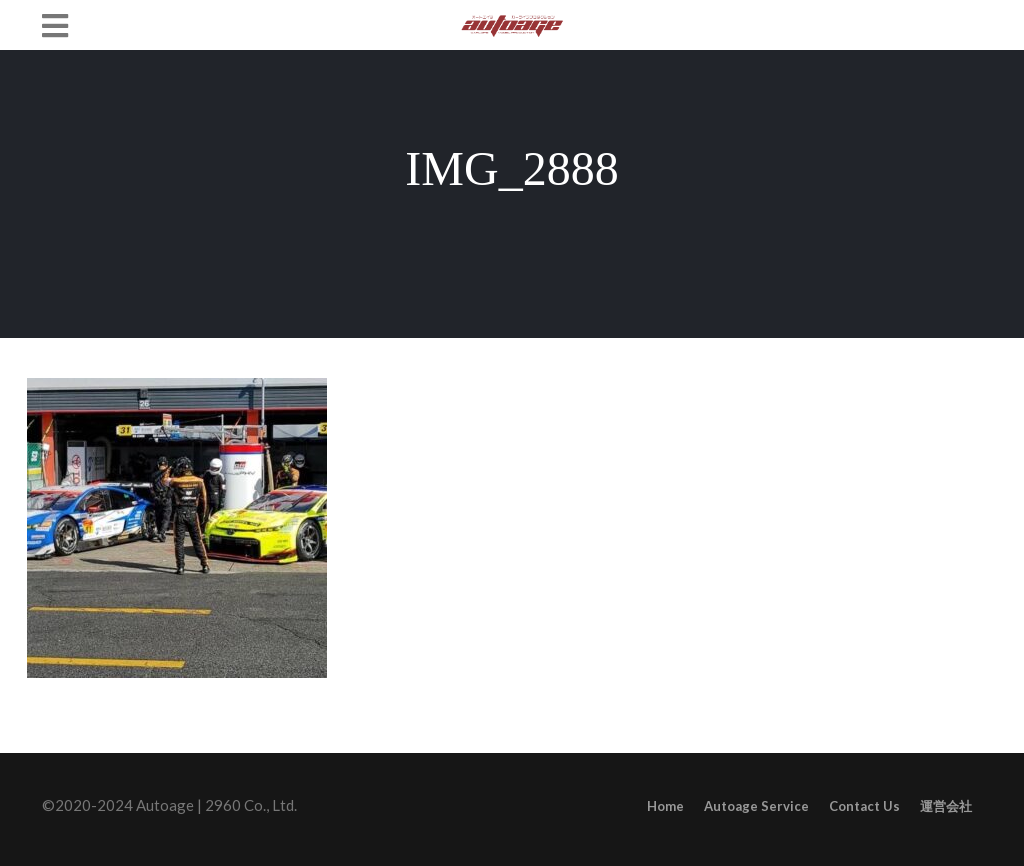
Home (665, 806)
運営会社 (946, 806)
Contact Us (864, 806)
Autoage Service (756, 806)
